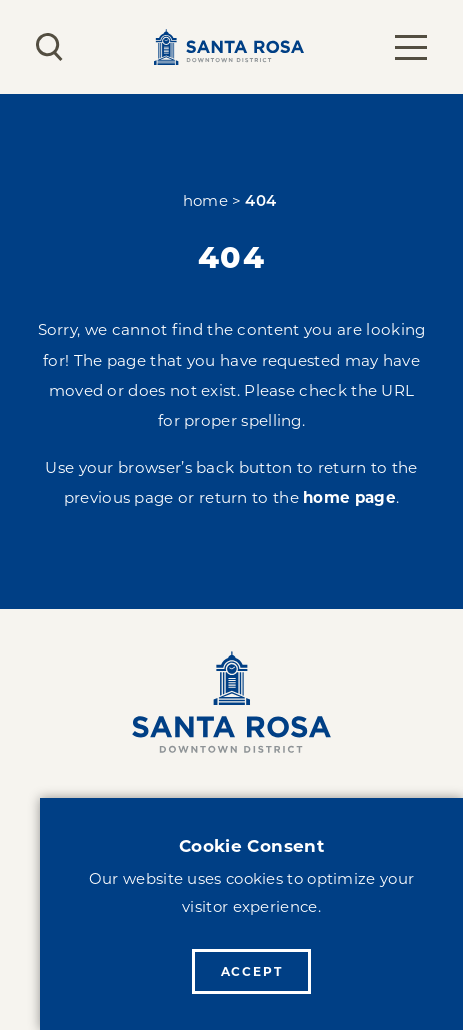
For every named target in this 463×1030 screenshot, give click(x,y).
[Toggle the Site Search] (49, 47)
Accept (252, 971)
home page (349, 497)
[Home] (231, 702)
